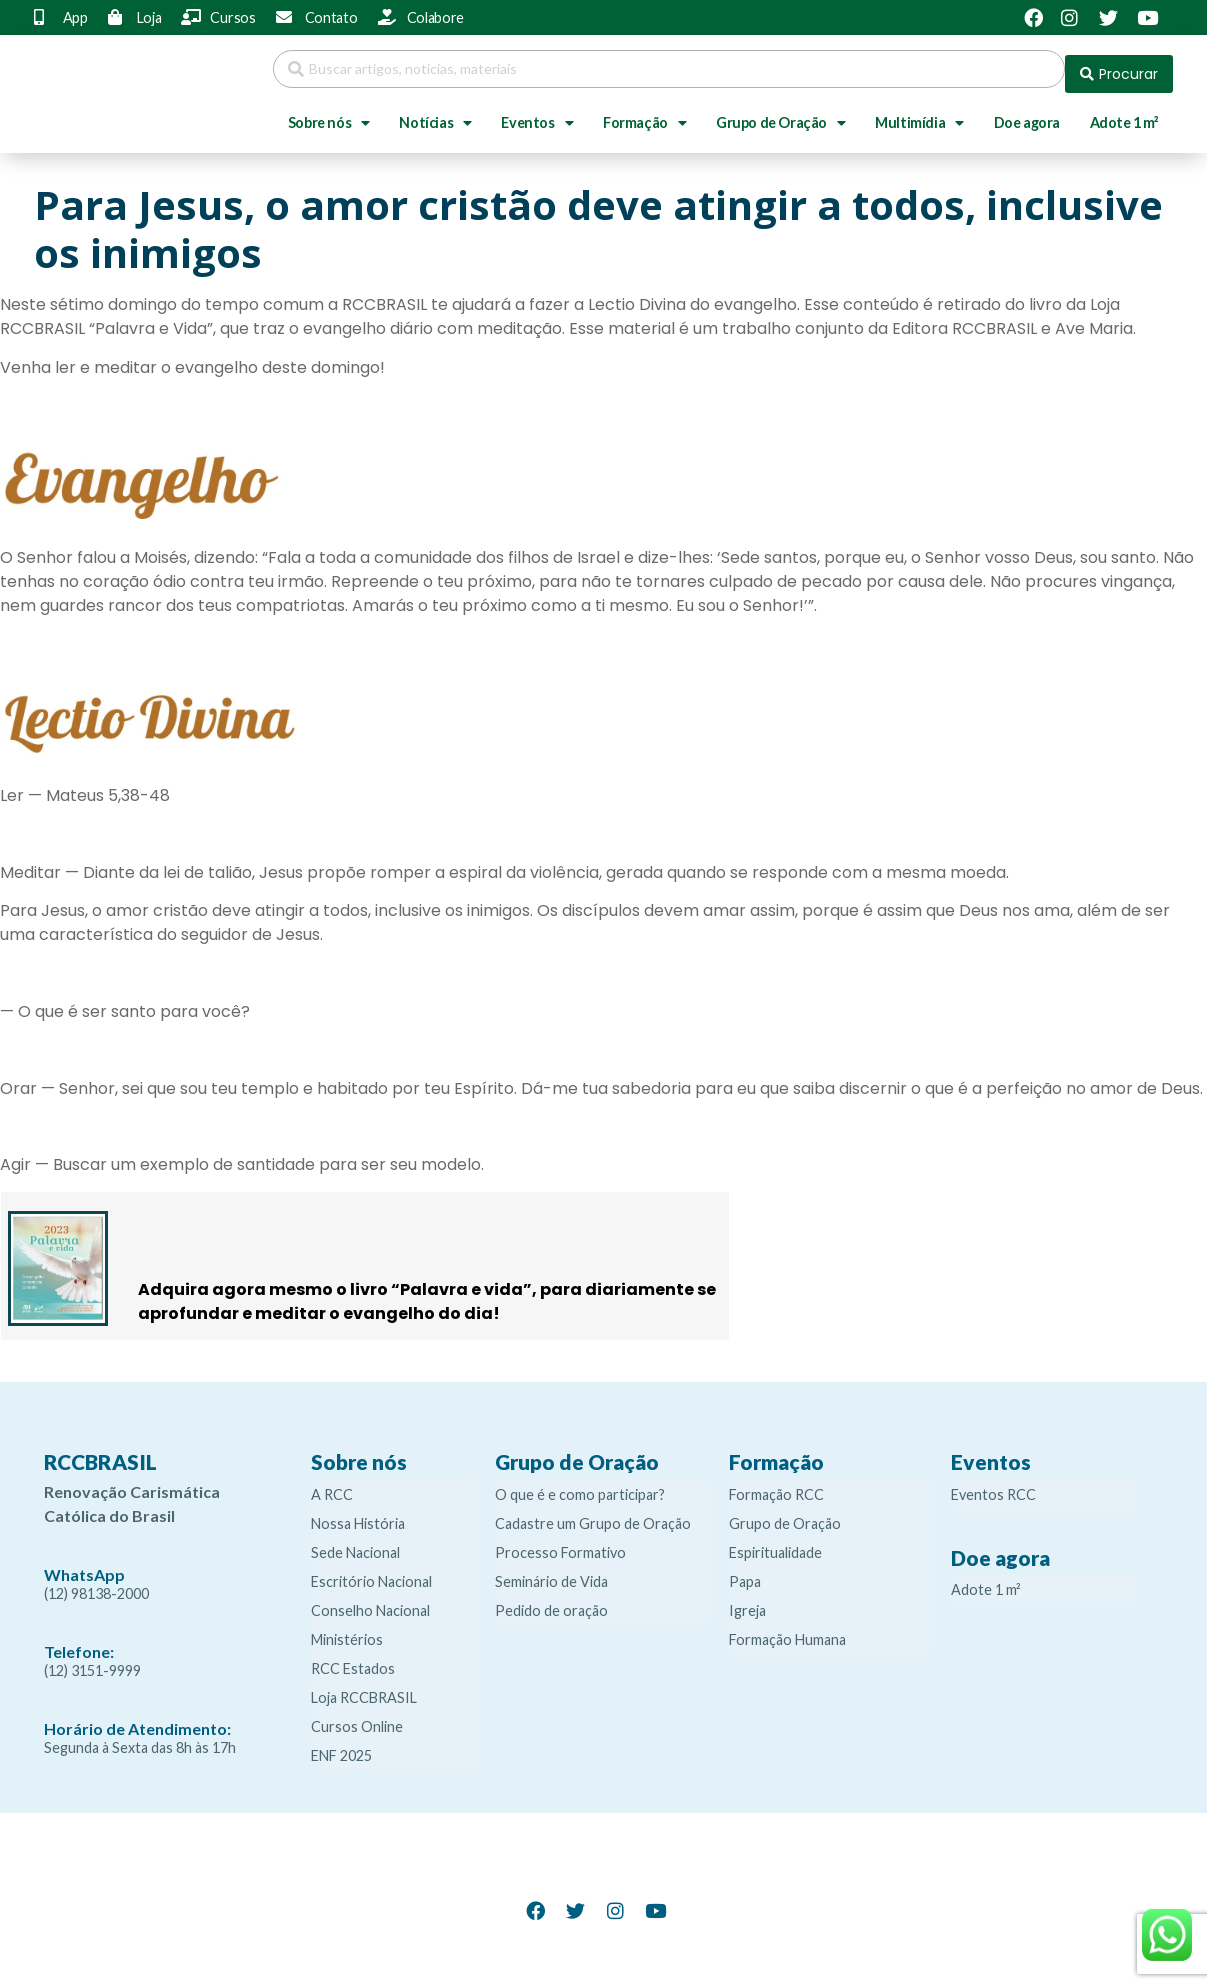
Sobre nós (329, 113)
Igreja (747, 1600)
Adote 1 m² (1124, 112)
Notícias (435, 113)
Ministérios (347, 1629)
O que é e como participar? (580, 1484)
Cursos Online (357, 1716)
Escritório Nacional (371, 1571)
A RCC (332, 1484)
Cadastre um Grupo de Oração (593, 1513)
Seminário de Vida (551, 1571)
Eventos (537, 113)
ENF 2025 (341, 1745)
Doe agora (1027, 112)
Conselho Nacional (370, 1600)
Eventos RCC (993, 1484)
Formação (644, 113)
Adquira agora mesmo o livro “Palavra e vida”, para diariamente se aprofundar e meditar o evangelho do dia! (427, 1291)
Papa (745, 1571)
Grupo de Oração (781, 113)
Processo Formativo (560, 1542)
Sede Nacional (355, 1542)
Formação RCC (776, 1484)
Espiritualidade (775, 1542)
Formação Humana (787, 1629)
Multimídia (919, 113)
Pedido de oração (551, 1600)
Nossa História (358, 1513)
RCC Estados (353, 1658)
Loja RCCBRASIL (364, 1687)
